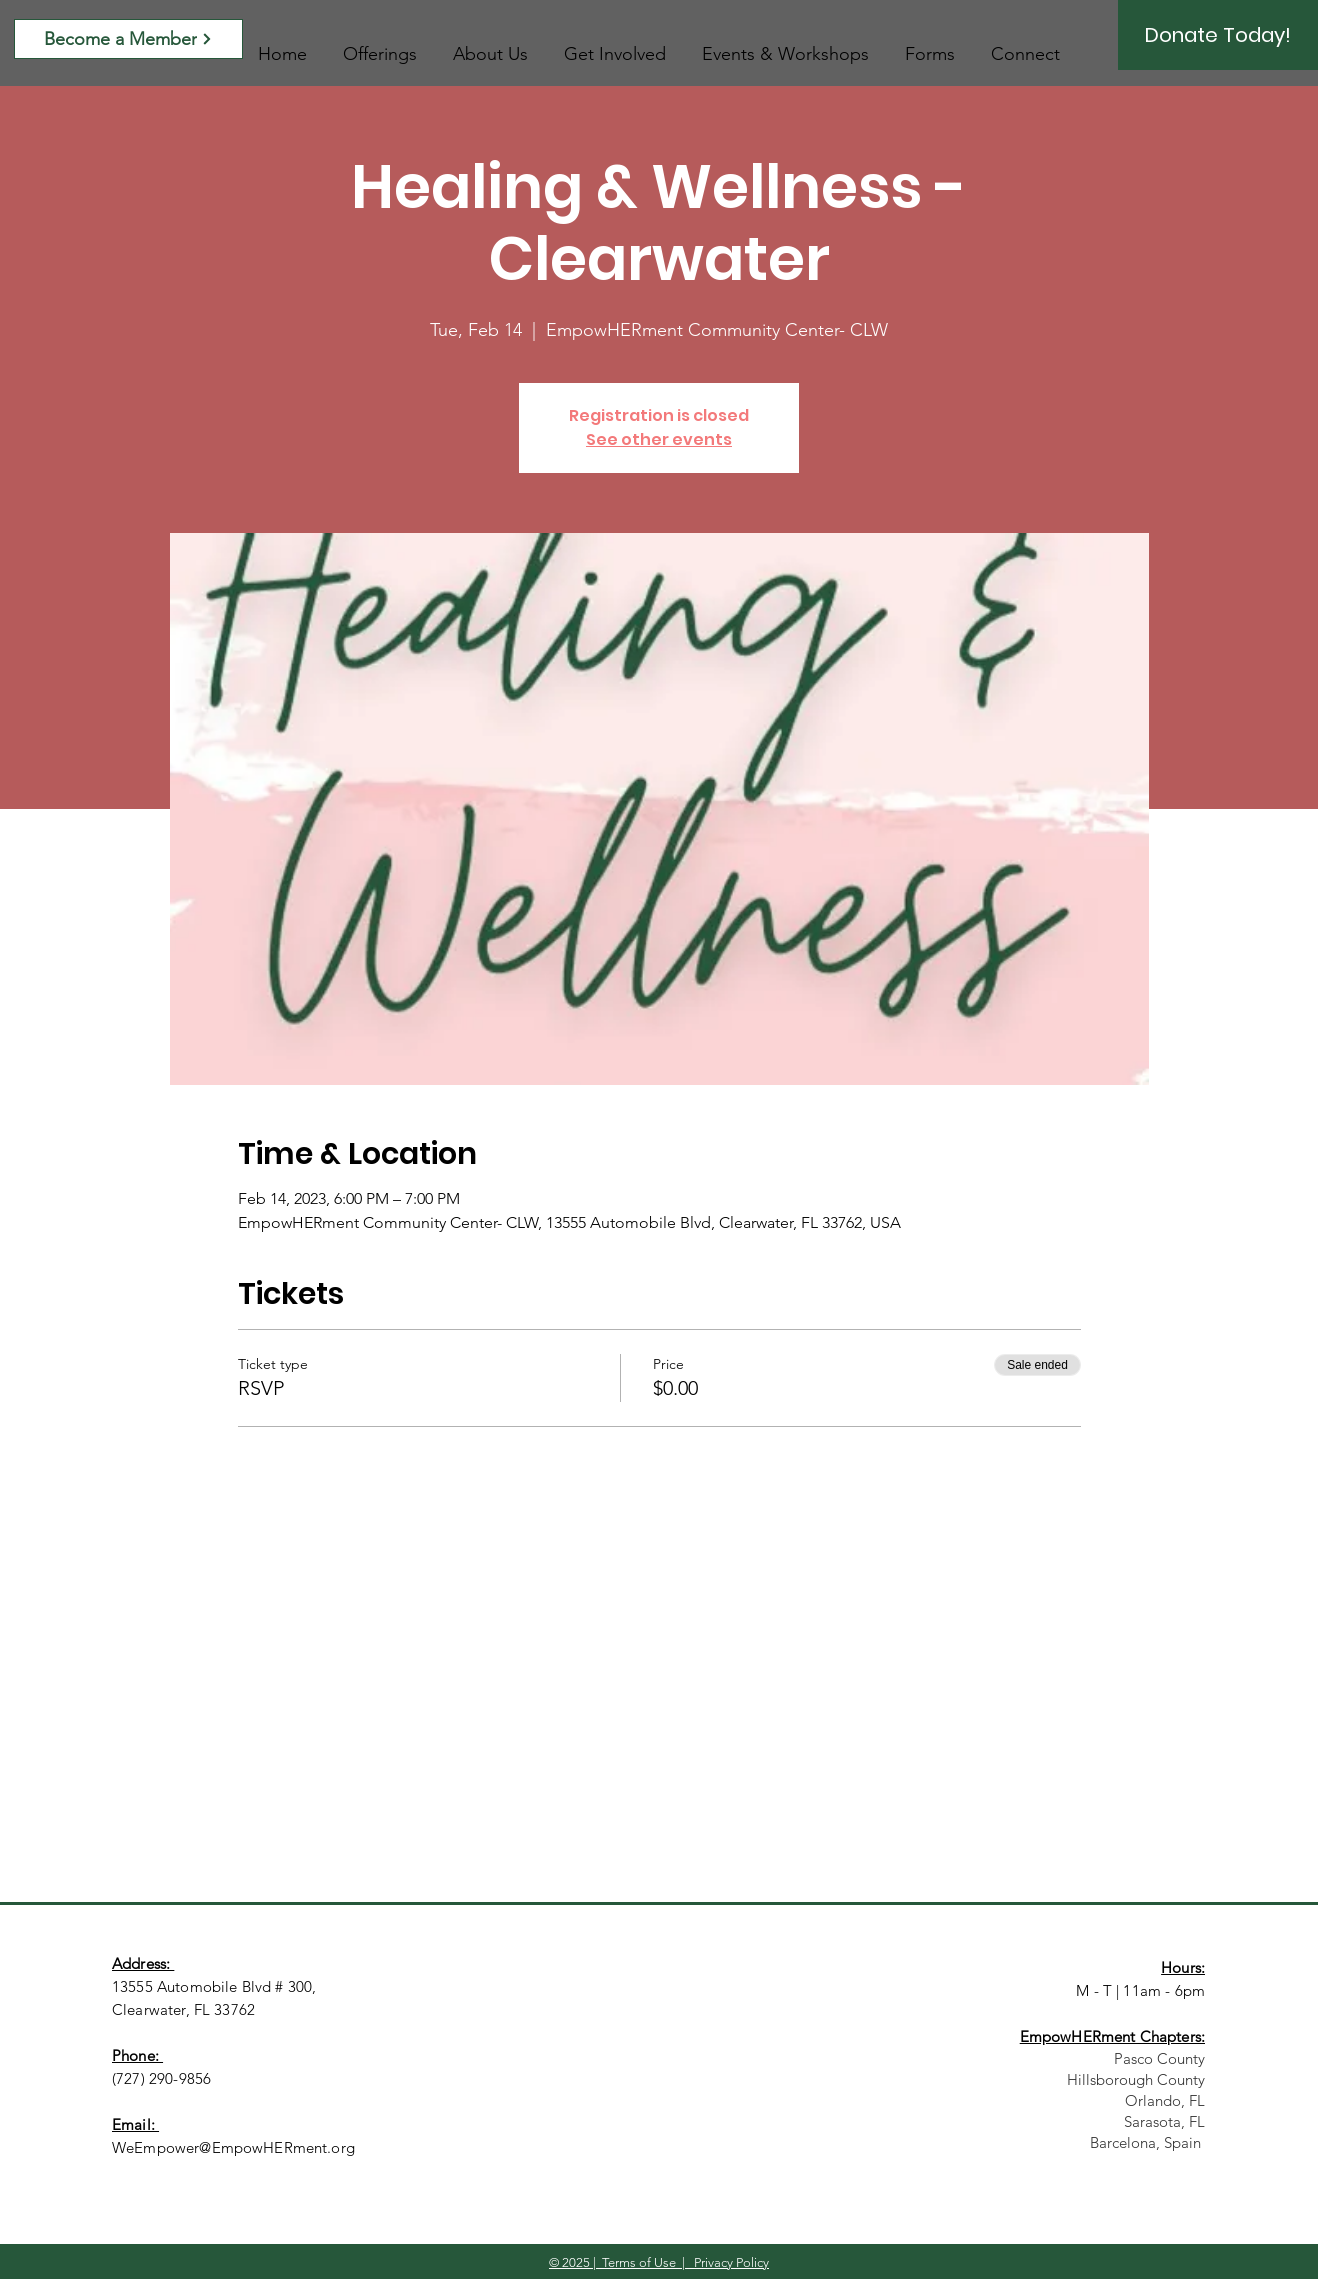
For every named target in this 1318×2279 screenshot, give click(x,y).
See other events (659, 439)
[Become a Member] (128, 39)
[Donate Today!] (1218, 35)
